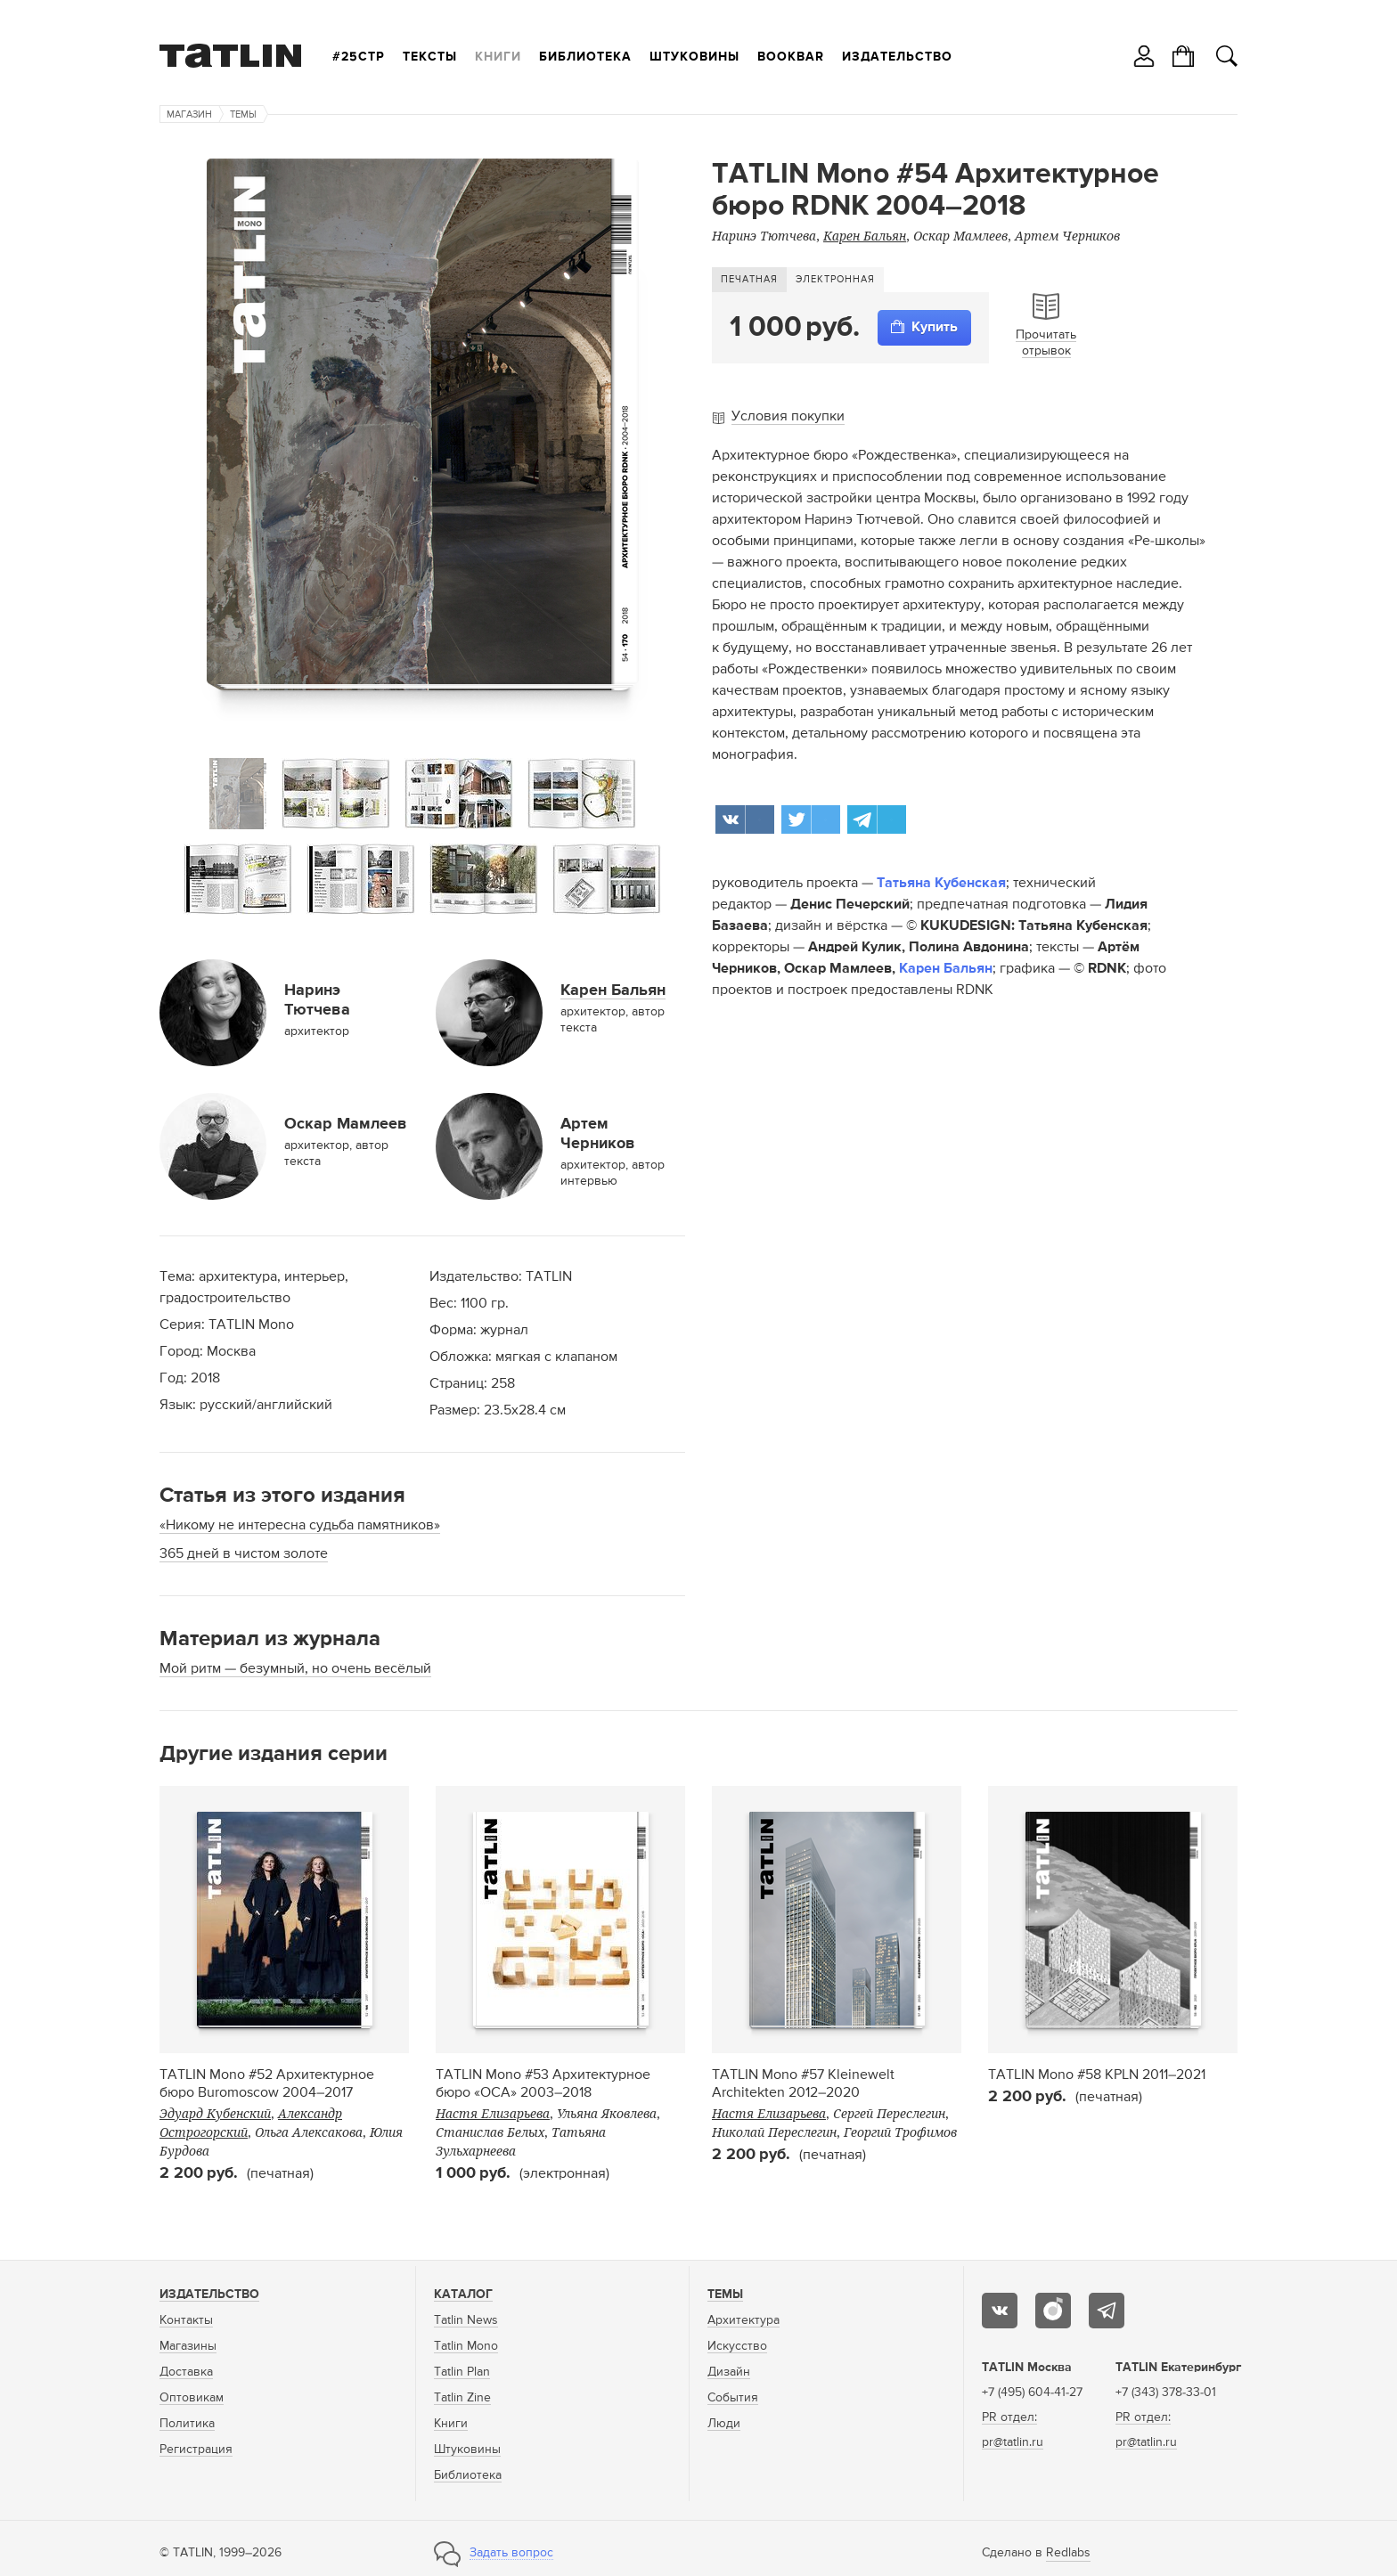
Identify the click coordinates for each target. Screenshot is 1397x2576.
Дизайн (728, 2372)
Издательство (897, 57)
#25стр (358, 57)
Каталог (463, 2294)
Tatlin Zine (462, 2398)
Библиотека (585, 57)
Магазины (187, 2346)
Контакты (186, 2320)
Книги (498, 57)
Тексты (430, 57)
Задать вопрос (511, 2553)
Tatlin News (466, 2320)
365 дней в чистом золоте (243, 1554)
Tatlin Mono (466, 2346)
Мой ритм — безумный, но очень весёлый (295, 1669)
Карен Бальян (946, 969)
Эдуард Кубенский (215, 2113)
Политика (187, 2423)
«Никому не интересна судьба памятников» (299, 1526)
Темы (243, 114)
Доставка (186, 2372)
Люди (723, 2423)
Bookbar (790, 57)
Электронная (835, 279)
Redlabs (1068, 2553)
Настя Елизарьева (493, 2113)
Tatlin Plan (462, 2372)
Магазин (189, 114)
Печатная (749, 279)
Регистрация (196, 2449)
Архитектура (743, 2320)
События (732, 2398)
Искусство (737, 2346)
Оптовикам (191, 2398)
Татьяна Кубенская (941, 883)
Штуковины (694, 57)
